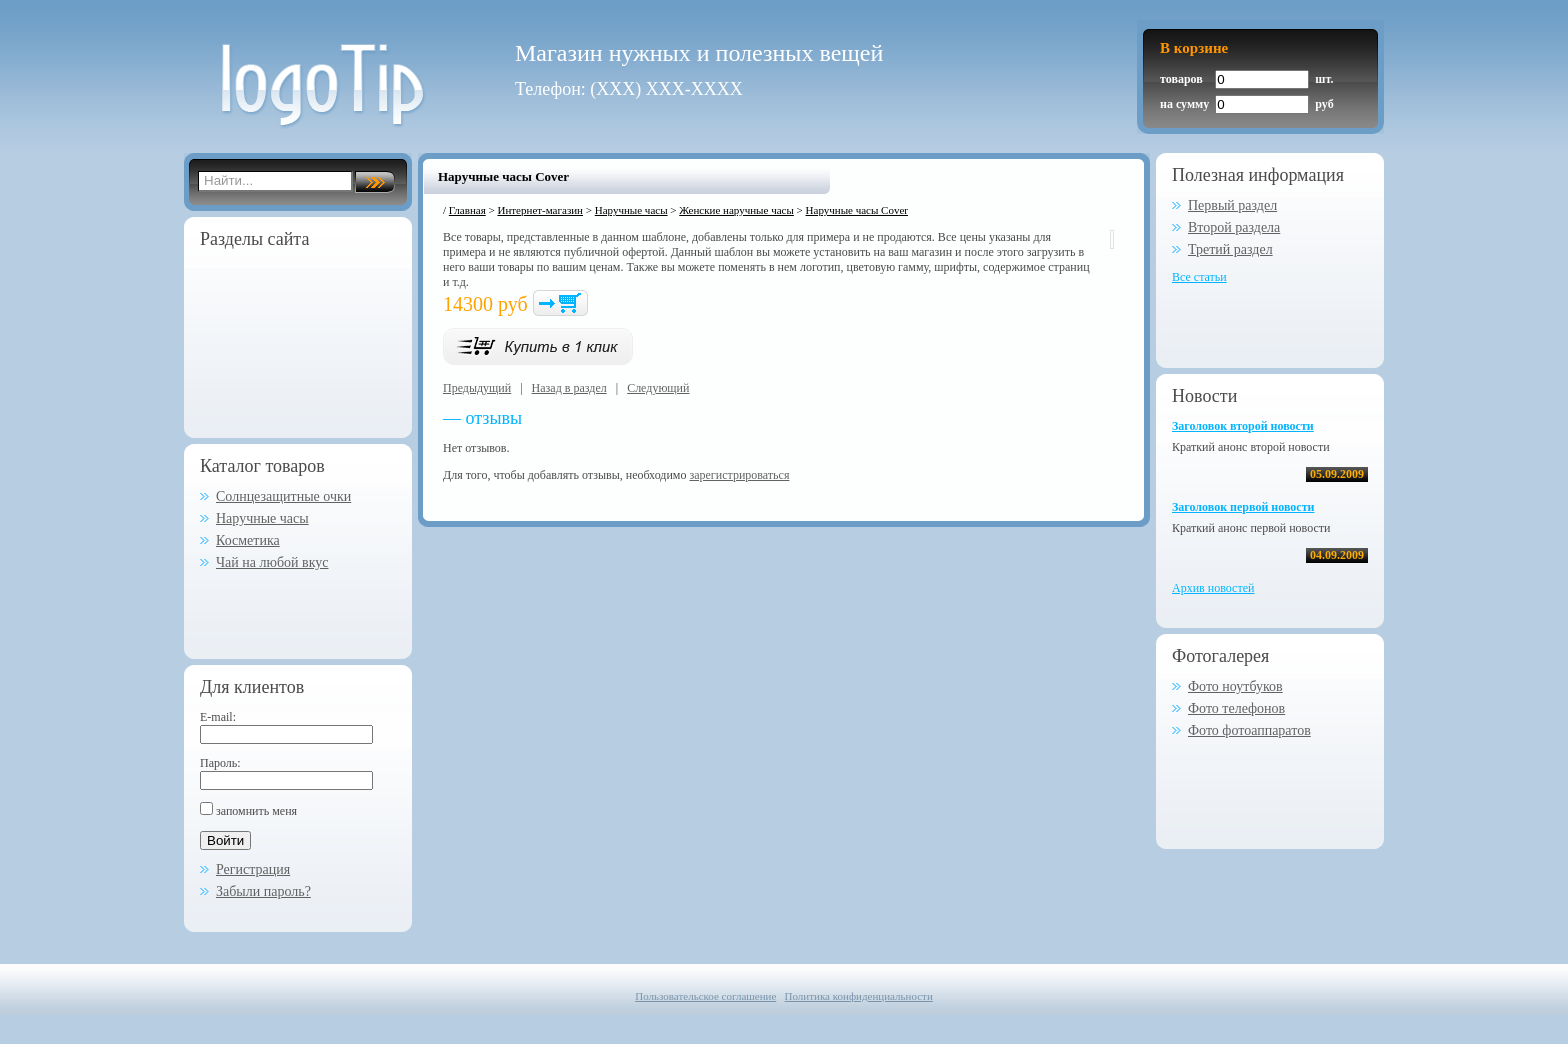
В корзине (1194, 48)
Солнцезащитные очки (283, 496)
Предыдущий (477, 388)
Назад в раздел (569, 388)
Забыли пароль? (263, 891)
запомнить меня (256, 811)
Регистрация (253, 869)
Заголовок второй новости (1243, 426)
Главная (467, 210)
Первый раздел (1232, 205)
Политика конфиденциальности (859, 996)
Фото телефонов (1236, 708)
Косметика (248, 540)
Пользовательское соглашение (705, 996)
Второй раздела (1234, 227)
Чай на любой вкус (272, 562)
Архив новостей (1213, 588)
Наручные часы (262, 518)
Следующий (658, 388)
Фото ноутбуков (1235, 686)
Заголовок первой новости (1243, 507)
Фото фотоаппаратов (1249, 730)
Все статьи (1199, 277)
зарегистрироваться (739, 475)
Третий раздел (1230, 249)
